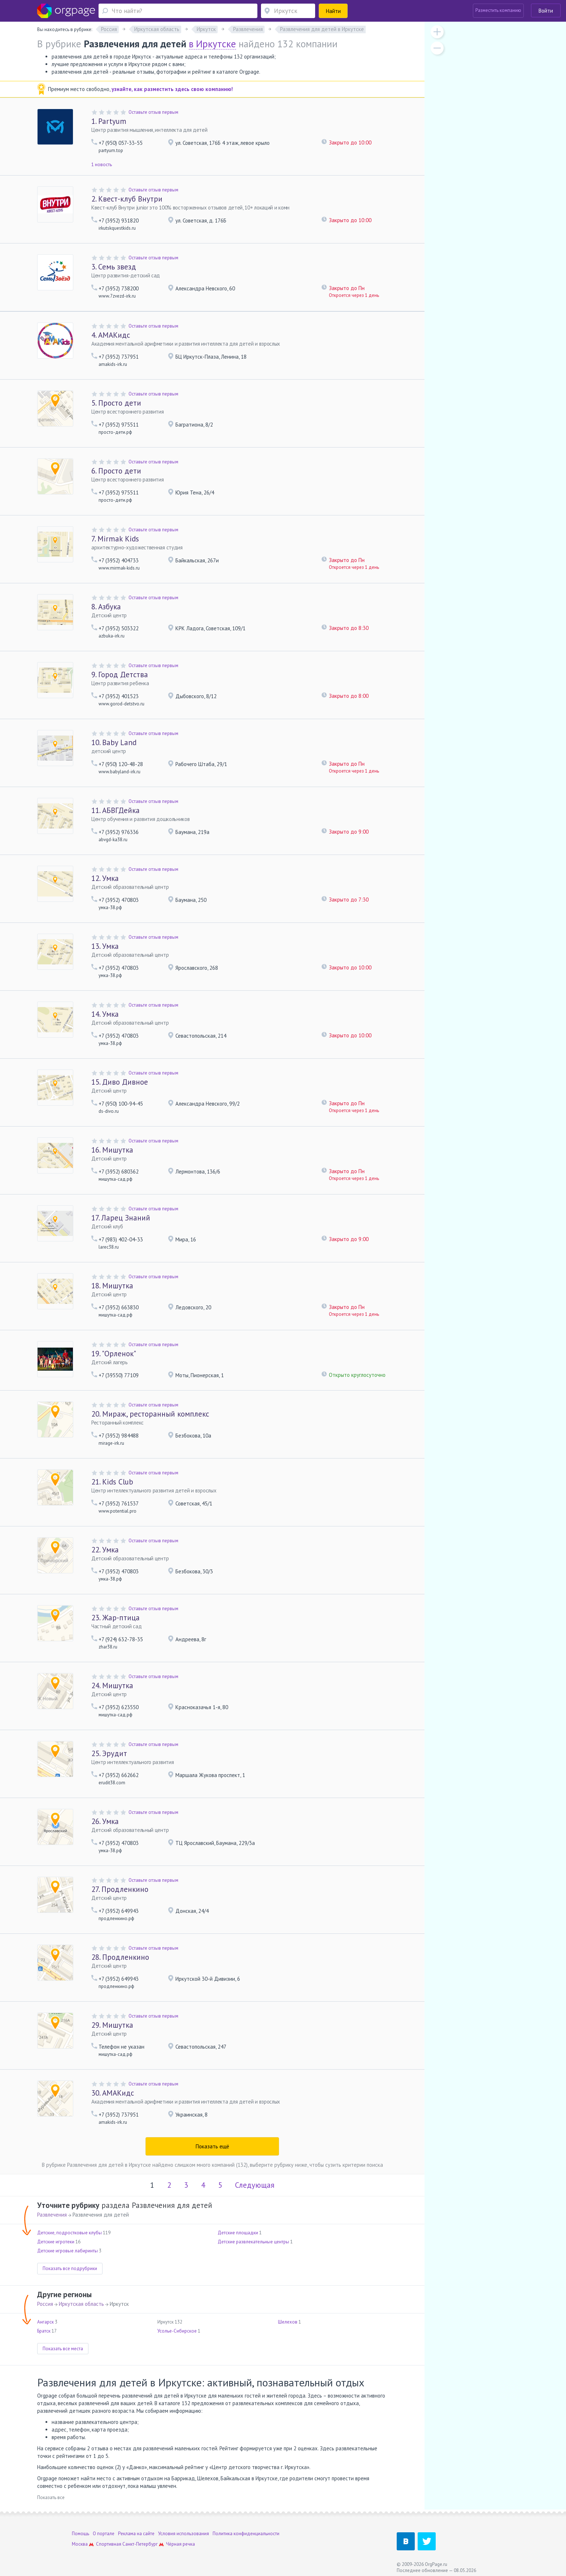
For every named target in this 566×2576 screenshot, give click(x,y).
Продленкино (119, 1889)
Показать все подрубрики (70, 2268)
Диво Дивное (119, 1082)
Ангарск (45, 2322)
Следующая (254, 2185)
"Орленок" (113, 1353)
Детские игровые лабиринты (67, 2251)
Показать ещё (212, 2146)
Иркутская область (81, 2303)
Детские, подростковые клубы (69, 2233)
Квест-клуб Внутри (126, 199)
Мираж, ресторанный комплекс (150, 1414)
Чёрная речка (180, 2544)
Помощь (80, 2533)
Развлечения (52, 2214)
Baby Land (113, 742)
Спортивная (108, 2544)
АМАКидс (110, 335)
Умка (105, 878)
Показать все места (63, 2349)
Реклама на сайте (136, 2533)
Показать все (51, 2497)
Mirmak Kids (115, 539)
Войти (546, 10)
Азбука (106, 606)
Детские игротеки (55, 2242)
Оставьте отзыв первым (153, 112)
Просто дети (116, 403)
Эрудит (109, 1753)
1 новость (101, 164)
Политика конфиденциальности (246, 2533)
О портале (103, 2533)
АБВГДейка (115, 810)
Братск (44, 2331)
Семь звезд (113, 267)
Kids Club (112, 1482)
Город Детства (119, 674)
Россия (45, 2303)
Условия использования (183, 2533)
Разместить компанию (498, 10)
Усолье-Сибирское (177, 2331)
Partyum (108, 121)
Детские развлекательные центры (253, 2242)
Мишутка (112, 1150)
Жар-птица (115, 1617)
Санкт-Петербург (140, 2544)
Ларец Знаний (120, 1218)
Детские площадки (238, 2233)
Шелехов (287, 2322)
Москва (80, 2544)
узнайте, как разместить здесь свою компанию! (172, 89)
